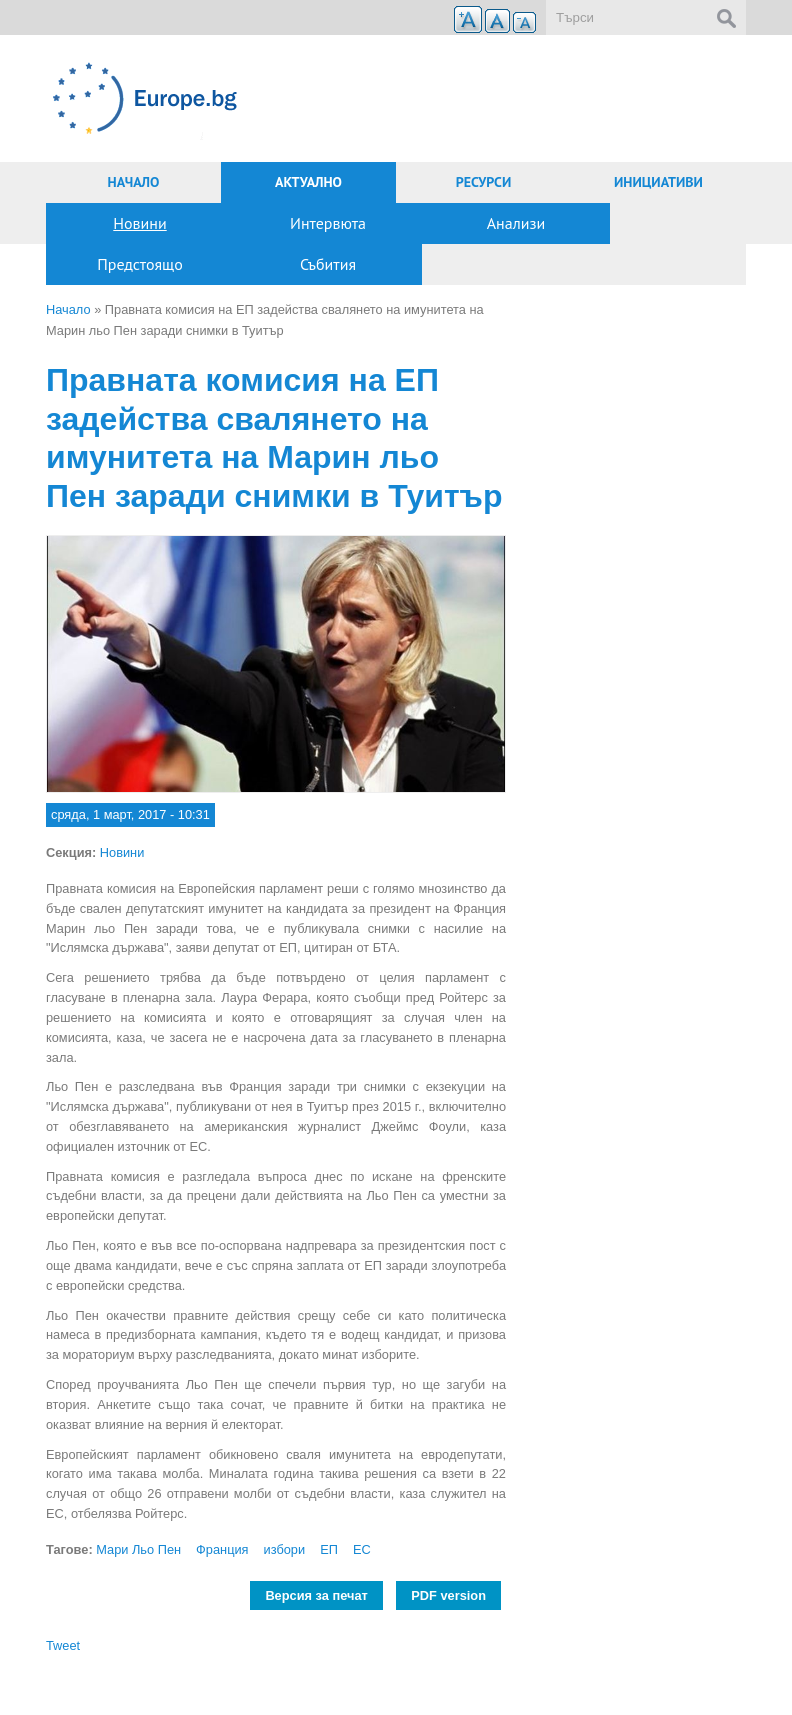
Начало (134, 182)
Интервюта (328, 223)
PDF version (448, 1595)
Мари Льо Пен (138, 1549)
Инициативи (658, 182)
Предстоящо (140, 264)
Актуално (308, 182)
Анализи (516, 223)
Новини (139, 223)
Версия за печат (316, 1595)
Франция (222, 1549)
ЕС (362, 1549)
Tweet (63, 1645)
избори (285, 1549)
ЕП (329, 1549)
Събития (328, 264)
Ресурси (484, 182)
